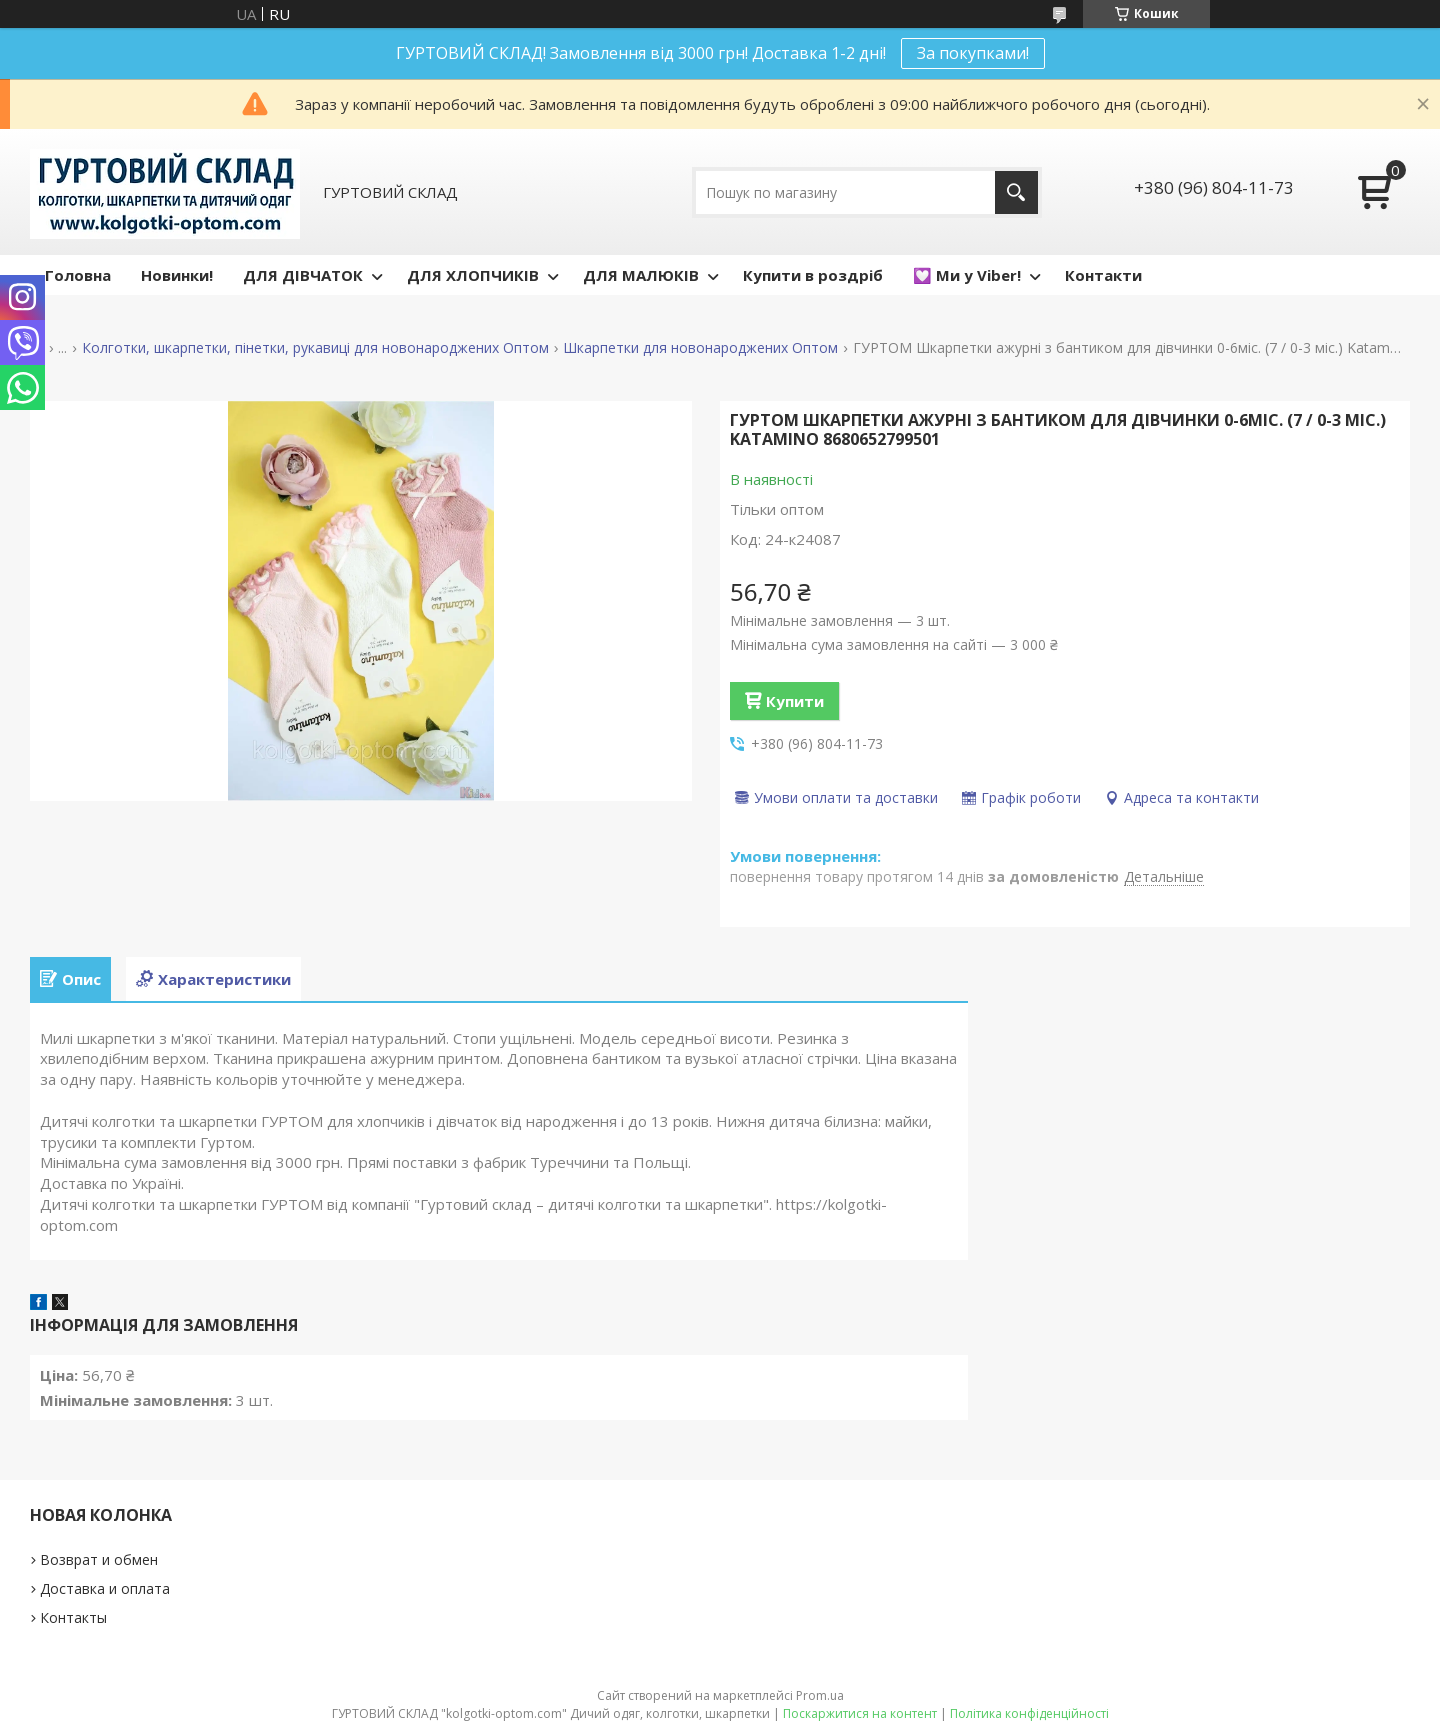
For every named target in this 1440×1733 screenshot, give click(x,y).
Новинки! (177, 275)
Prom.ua (820, 1695)
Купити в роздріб (813, 275)
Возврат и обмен (99, 1559)
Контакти (1103, 275)
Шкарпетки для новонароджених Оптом (700, 348)
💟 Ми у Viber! (967, 275)
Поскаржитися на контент (860, 1713)
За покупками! (973, 53)
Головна (78, 275)
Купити (795, 701)
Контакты (73, 1617)
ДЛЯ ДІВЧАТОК (303, 275)
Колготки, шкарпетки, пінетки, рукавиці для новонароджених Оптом (315, 348)
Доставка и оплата (105, 1588)
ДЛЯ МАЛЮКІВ (641, 275)
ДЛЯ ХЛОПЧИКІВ (473, 275)
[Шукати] (1016, 192)
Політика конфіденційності (1029, 1713)
